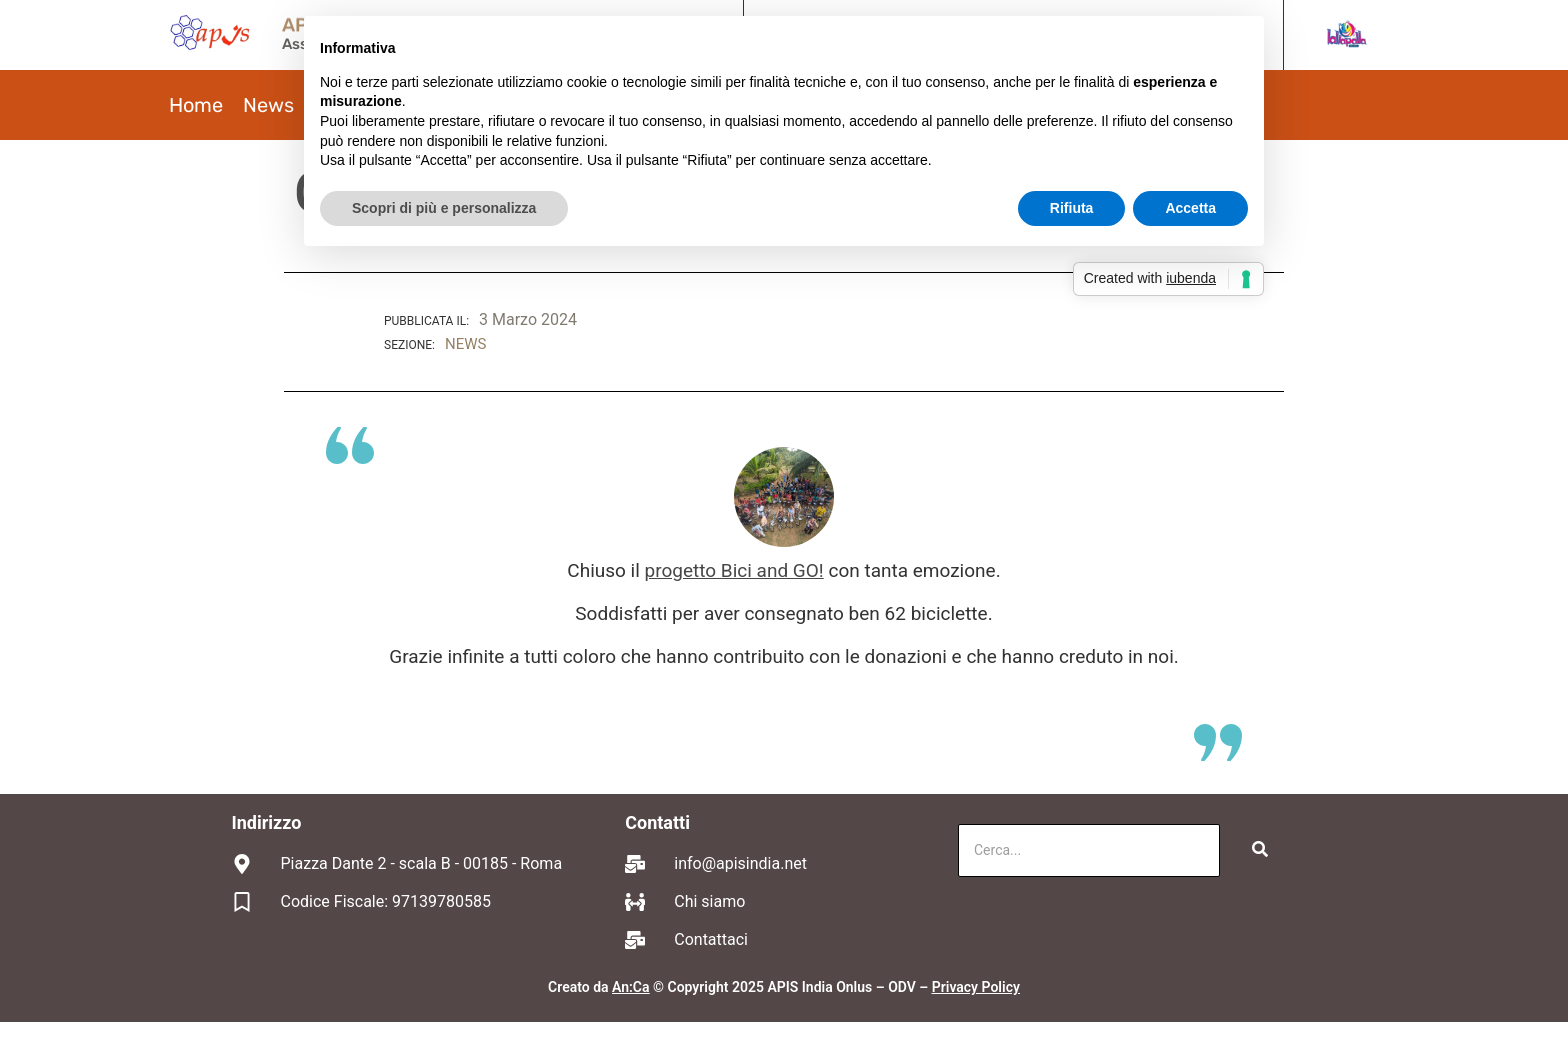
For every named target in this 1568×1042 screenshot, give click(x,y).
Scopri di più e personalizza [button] (444, 208)
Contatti (657, 822)
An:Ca (630, 987)
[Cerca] (1089, 850)
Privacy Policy (976, 987)
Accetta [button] (1190, 208)
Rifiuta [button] (1072, 208)
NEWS (465, 344)
